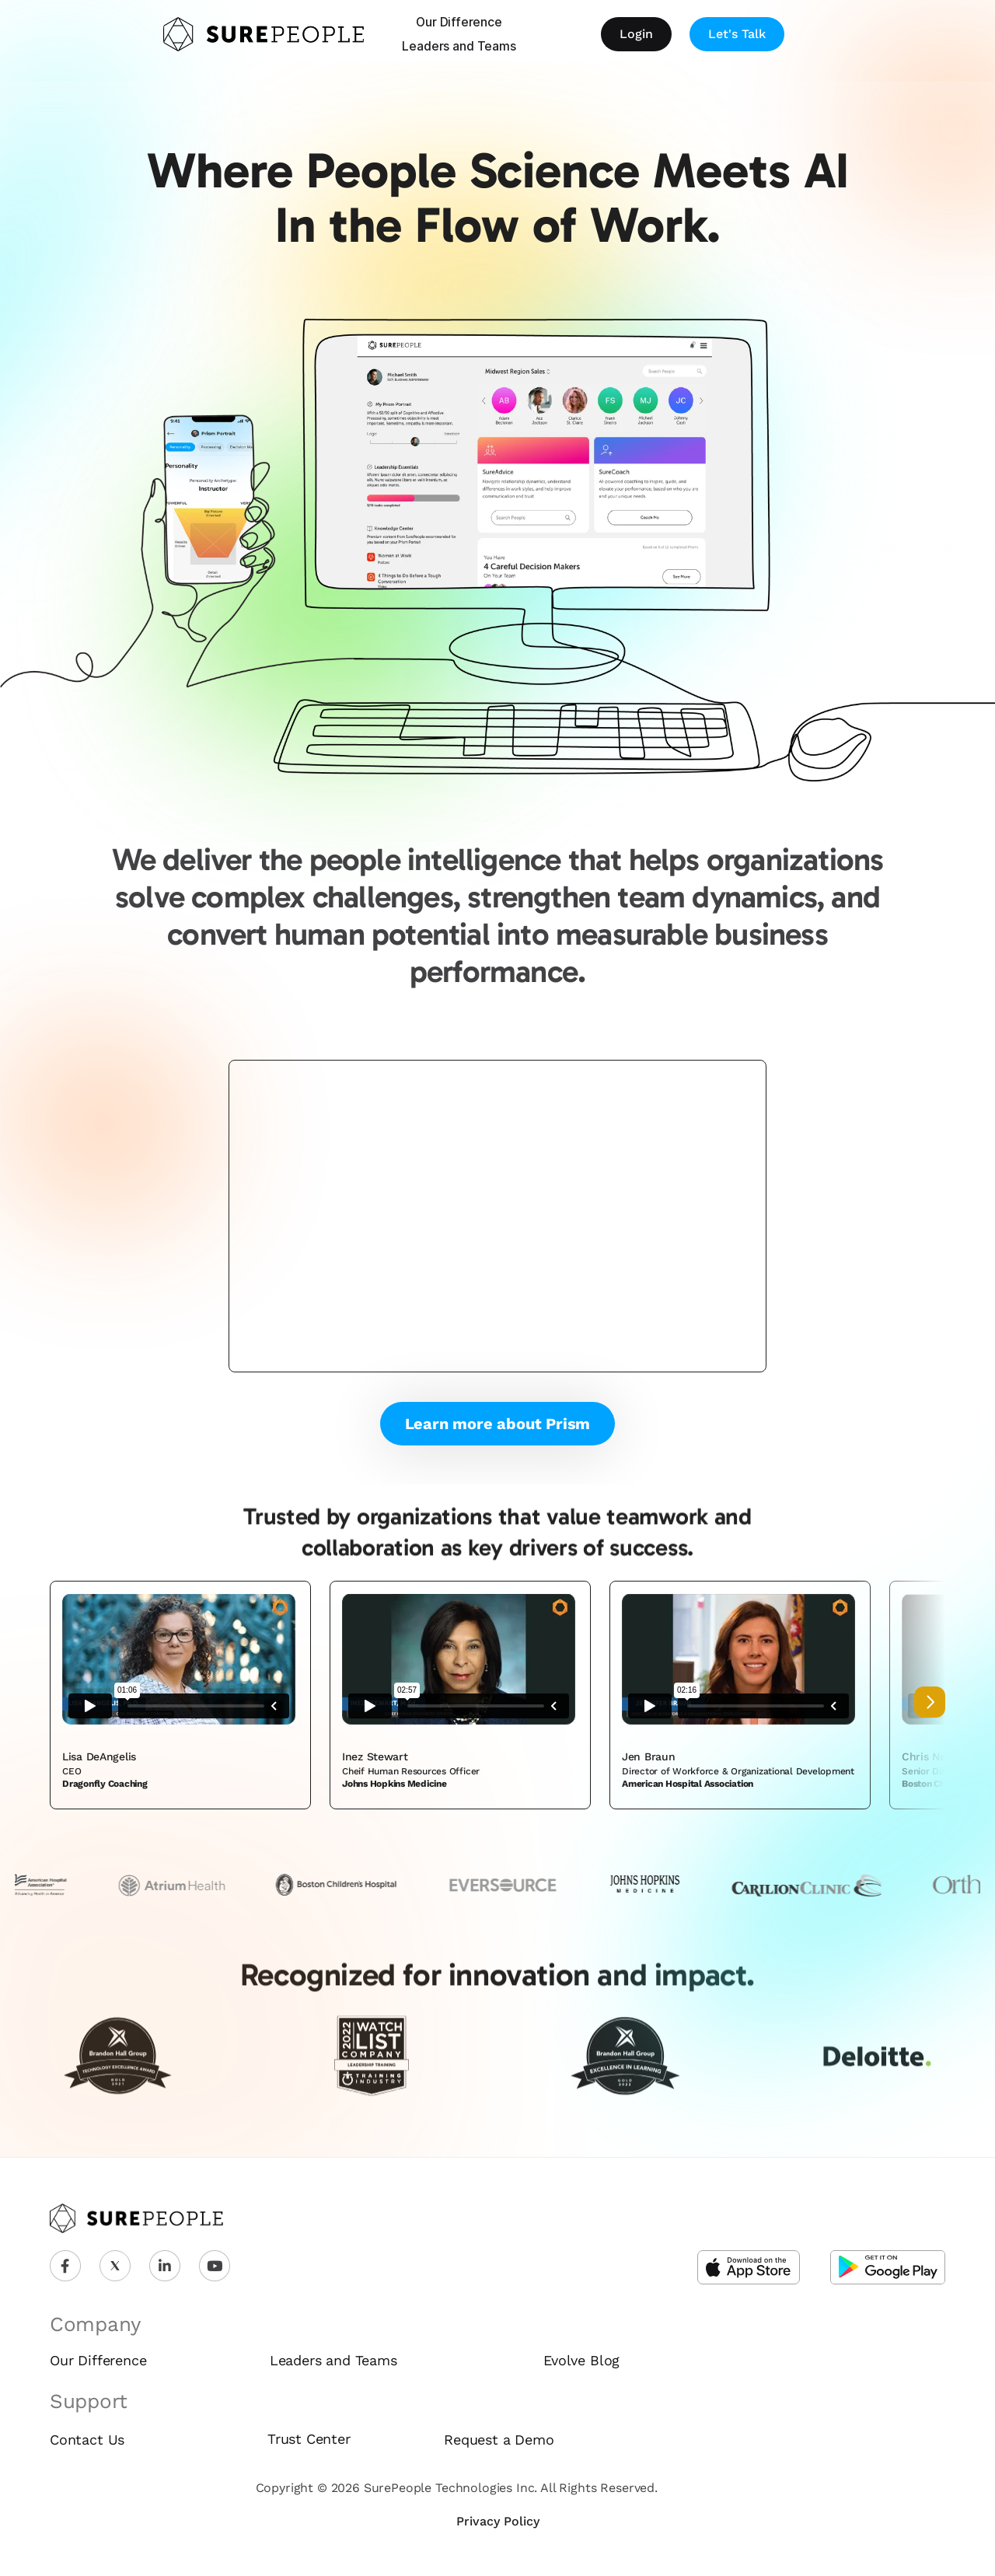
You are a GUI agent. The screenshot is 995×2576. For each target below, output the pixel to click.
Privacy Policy (497, 2521)
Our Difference (458, 22)
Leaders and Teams (458, 46)
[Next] (929, 1702)
